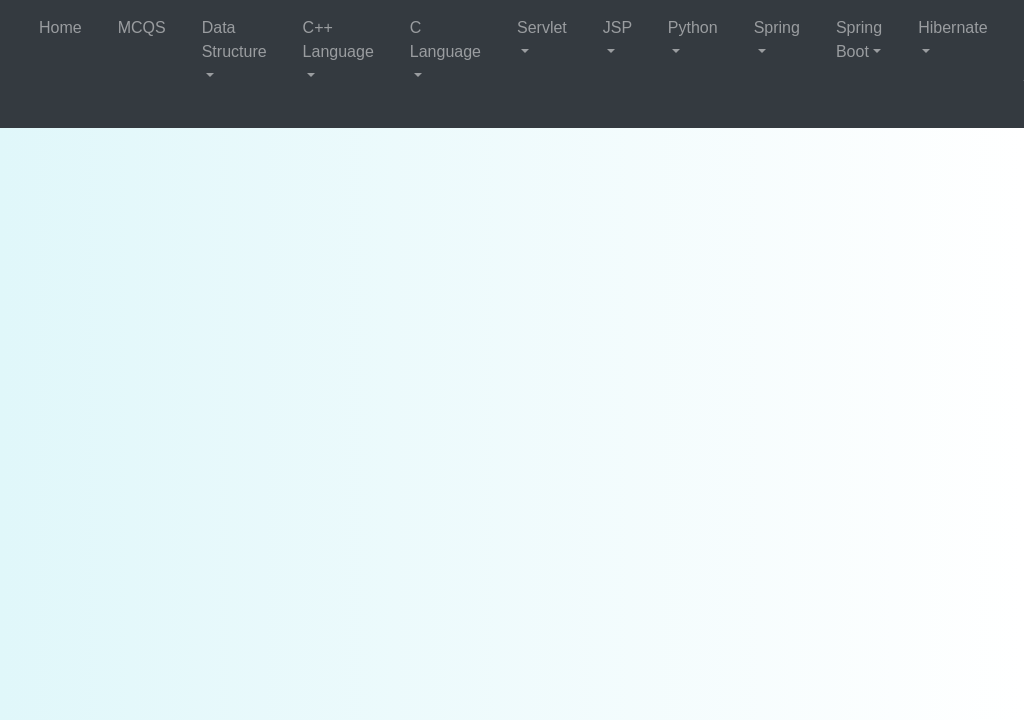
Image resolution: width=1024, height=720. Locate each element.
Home (60, 27)
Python (693, 27)
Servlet (542, 27)
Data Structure (234, 39)
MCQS (142, 27)
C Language (445, 39)
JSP (617, 27)
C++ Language (338, 39)
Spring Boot (859, 39)
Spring (777, 27)
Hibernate (952, 27)
